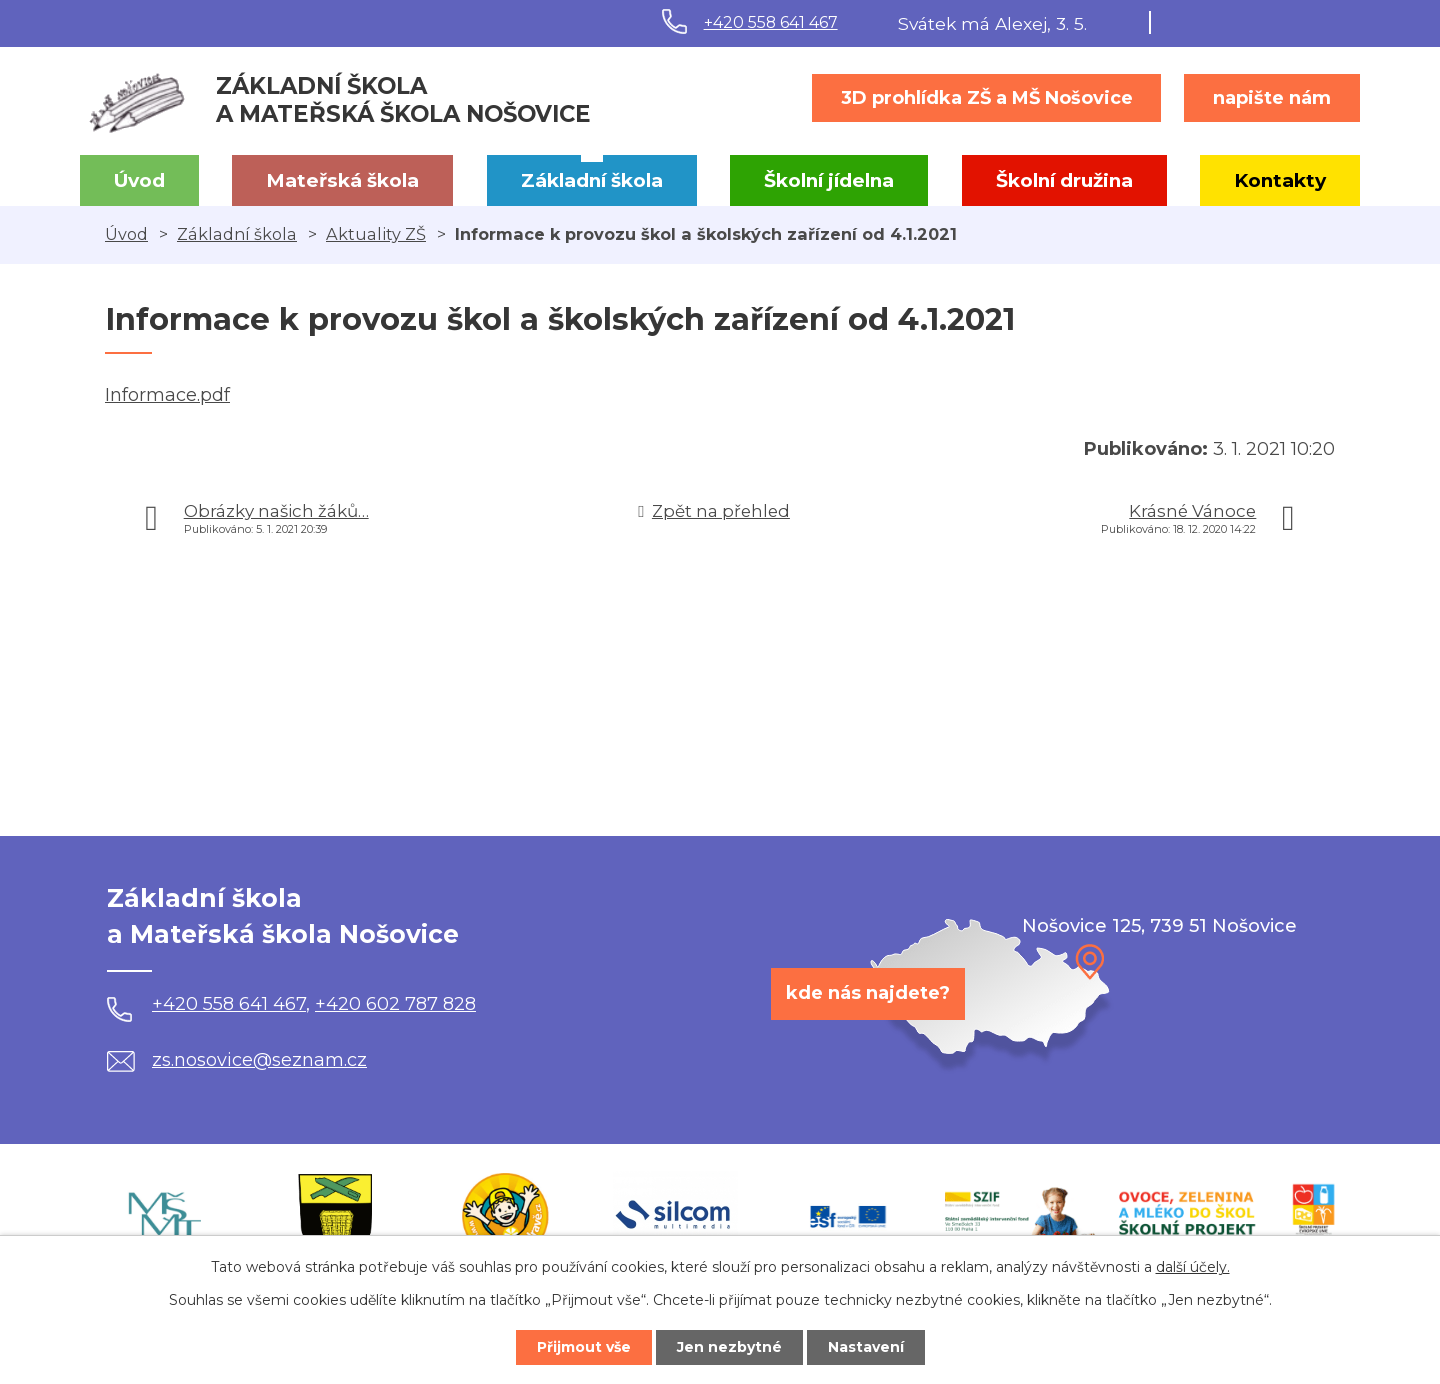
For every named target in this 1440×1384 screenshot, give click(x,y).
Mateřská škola (342, 180)
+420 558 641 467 (771, 22)
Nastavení (866, 1347)
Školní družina (1064, 180)
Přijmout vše (584, 1347)
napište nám (1272, 98)
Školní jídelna (829, 180)
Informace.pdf (167, 395)
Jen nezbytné (729, 1347)
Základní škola (592, 180)
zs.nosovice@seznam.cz (237, 1060)
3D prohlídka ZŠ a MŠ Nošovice (987, 98)
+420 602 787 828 (395, 1004)
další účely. (1193, 1267)
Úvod (139, 180)
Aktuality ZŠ (376, 234)
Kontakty (1280, 180)
